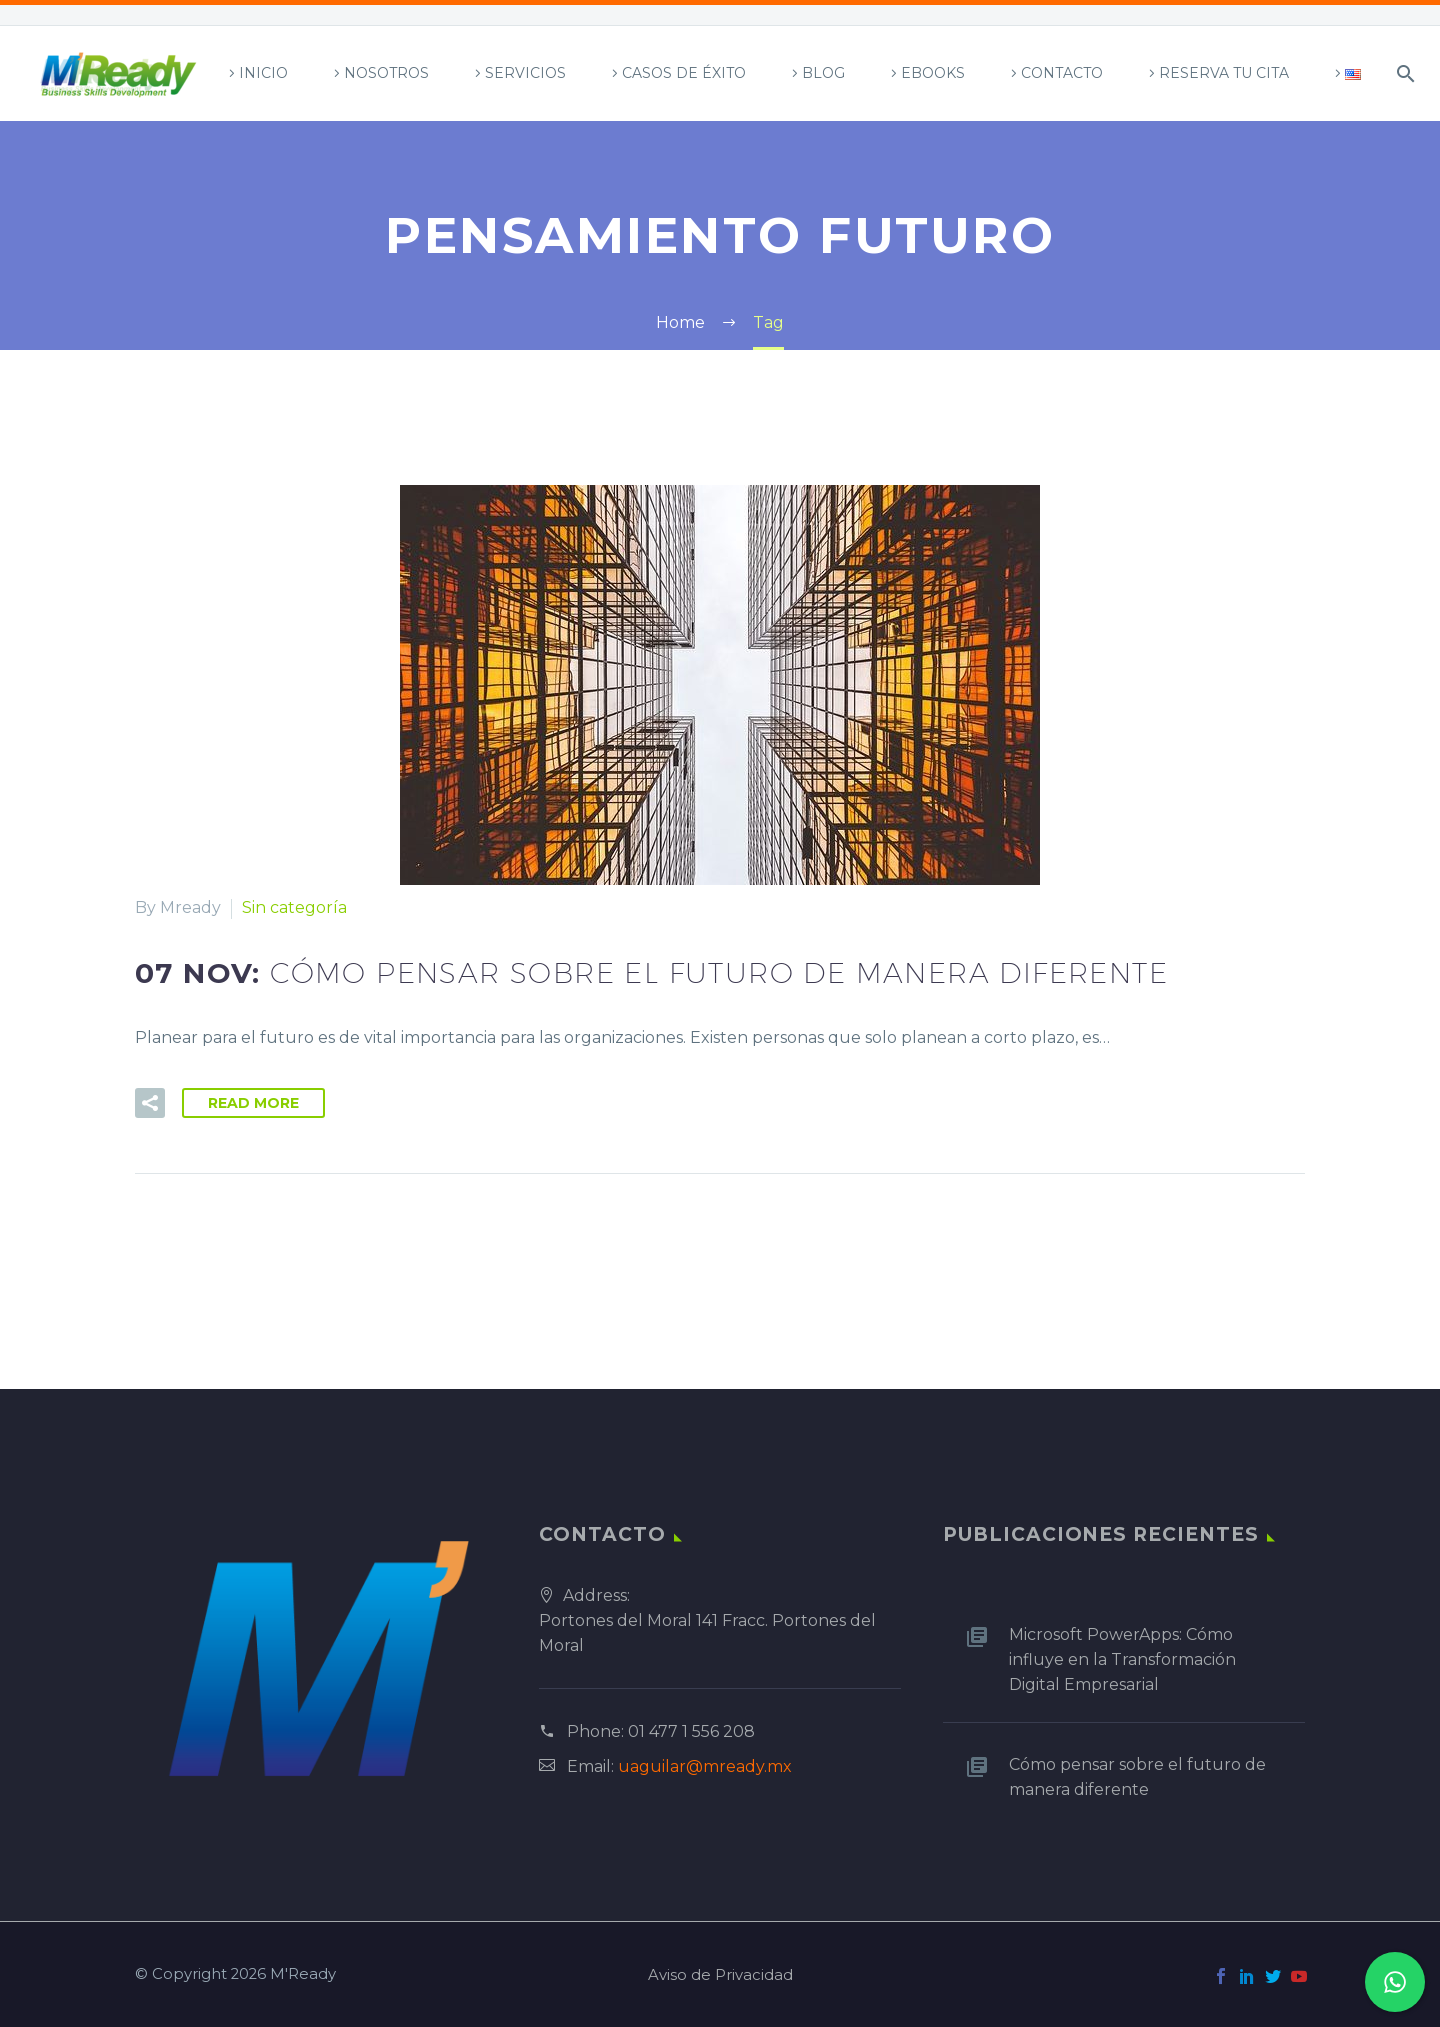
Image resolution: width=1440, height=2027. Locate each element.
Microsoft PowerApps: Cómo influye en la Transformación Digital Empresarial (1122, 1659)
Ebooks (933, 73)
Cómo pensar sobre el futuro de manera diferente (1137, 1777)
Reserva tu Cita (1224, 73)
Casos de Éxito (684, 73)
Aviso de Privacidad (720, 1975)
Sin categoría (294, 907)
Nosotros (386, 73)
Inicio (263, 73)
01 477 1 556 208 (691, 1731)
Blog (823, 73)
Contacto (1062, 73)
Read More (253, 1103)
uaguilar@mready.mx (705, 1766)
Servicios (525, 73)
